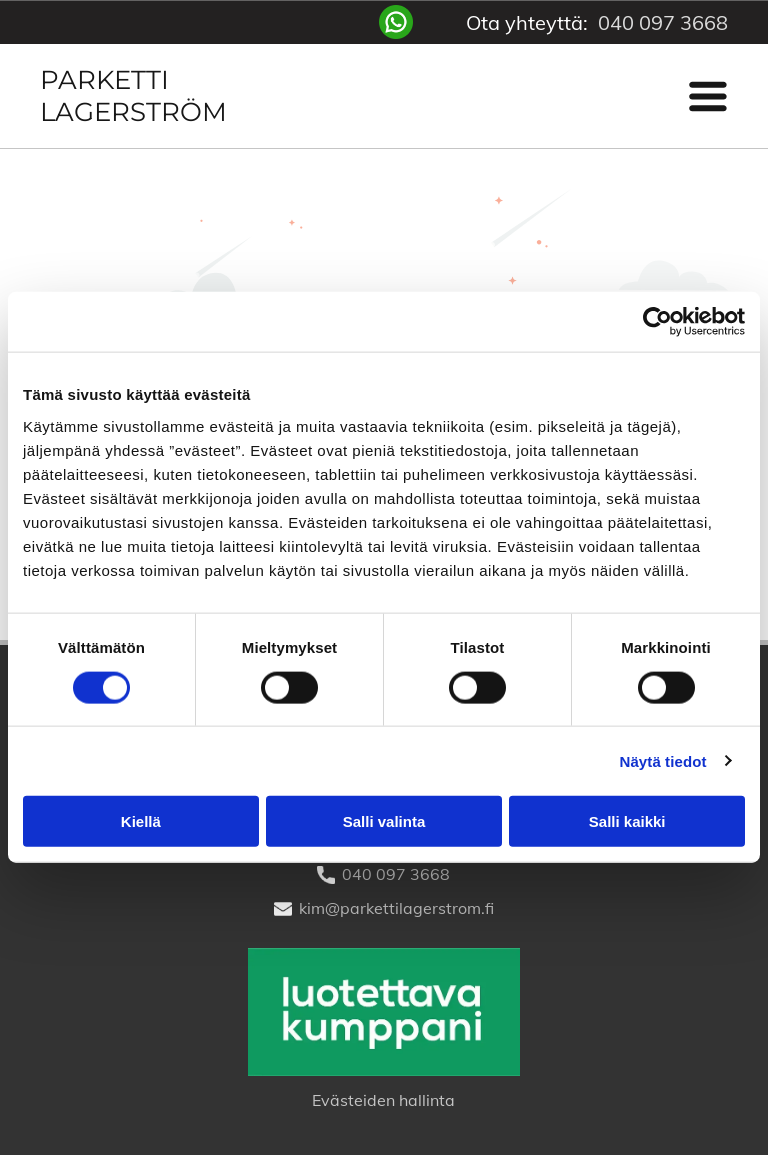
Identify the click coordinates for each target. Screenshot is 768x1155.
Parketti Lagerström (133, 96)
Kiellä (141, 821)
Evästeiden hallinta (383, 1100)
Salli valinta (384, 821)
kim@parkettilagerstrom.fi (396, 908)
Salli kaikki (627, 821)
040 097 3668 (663, 22)
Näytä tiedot (663, 760)
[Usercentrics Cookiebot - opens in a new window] (657, 322)
